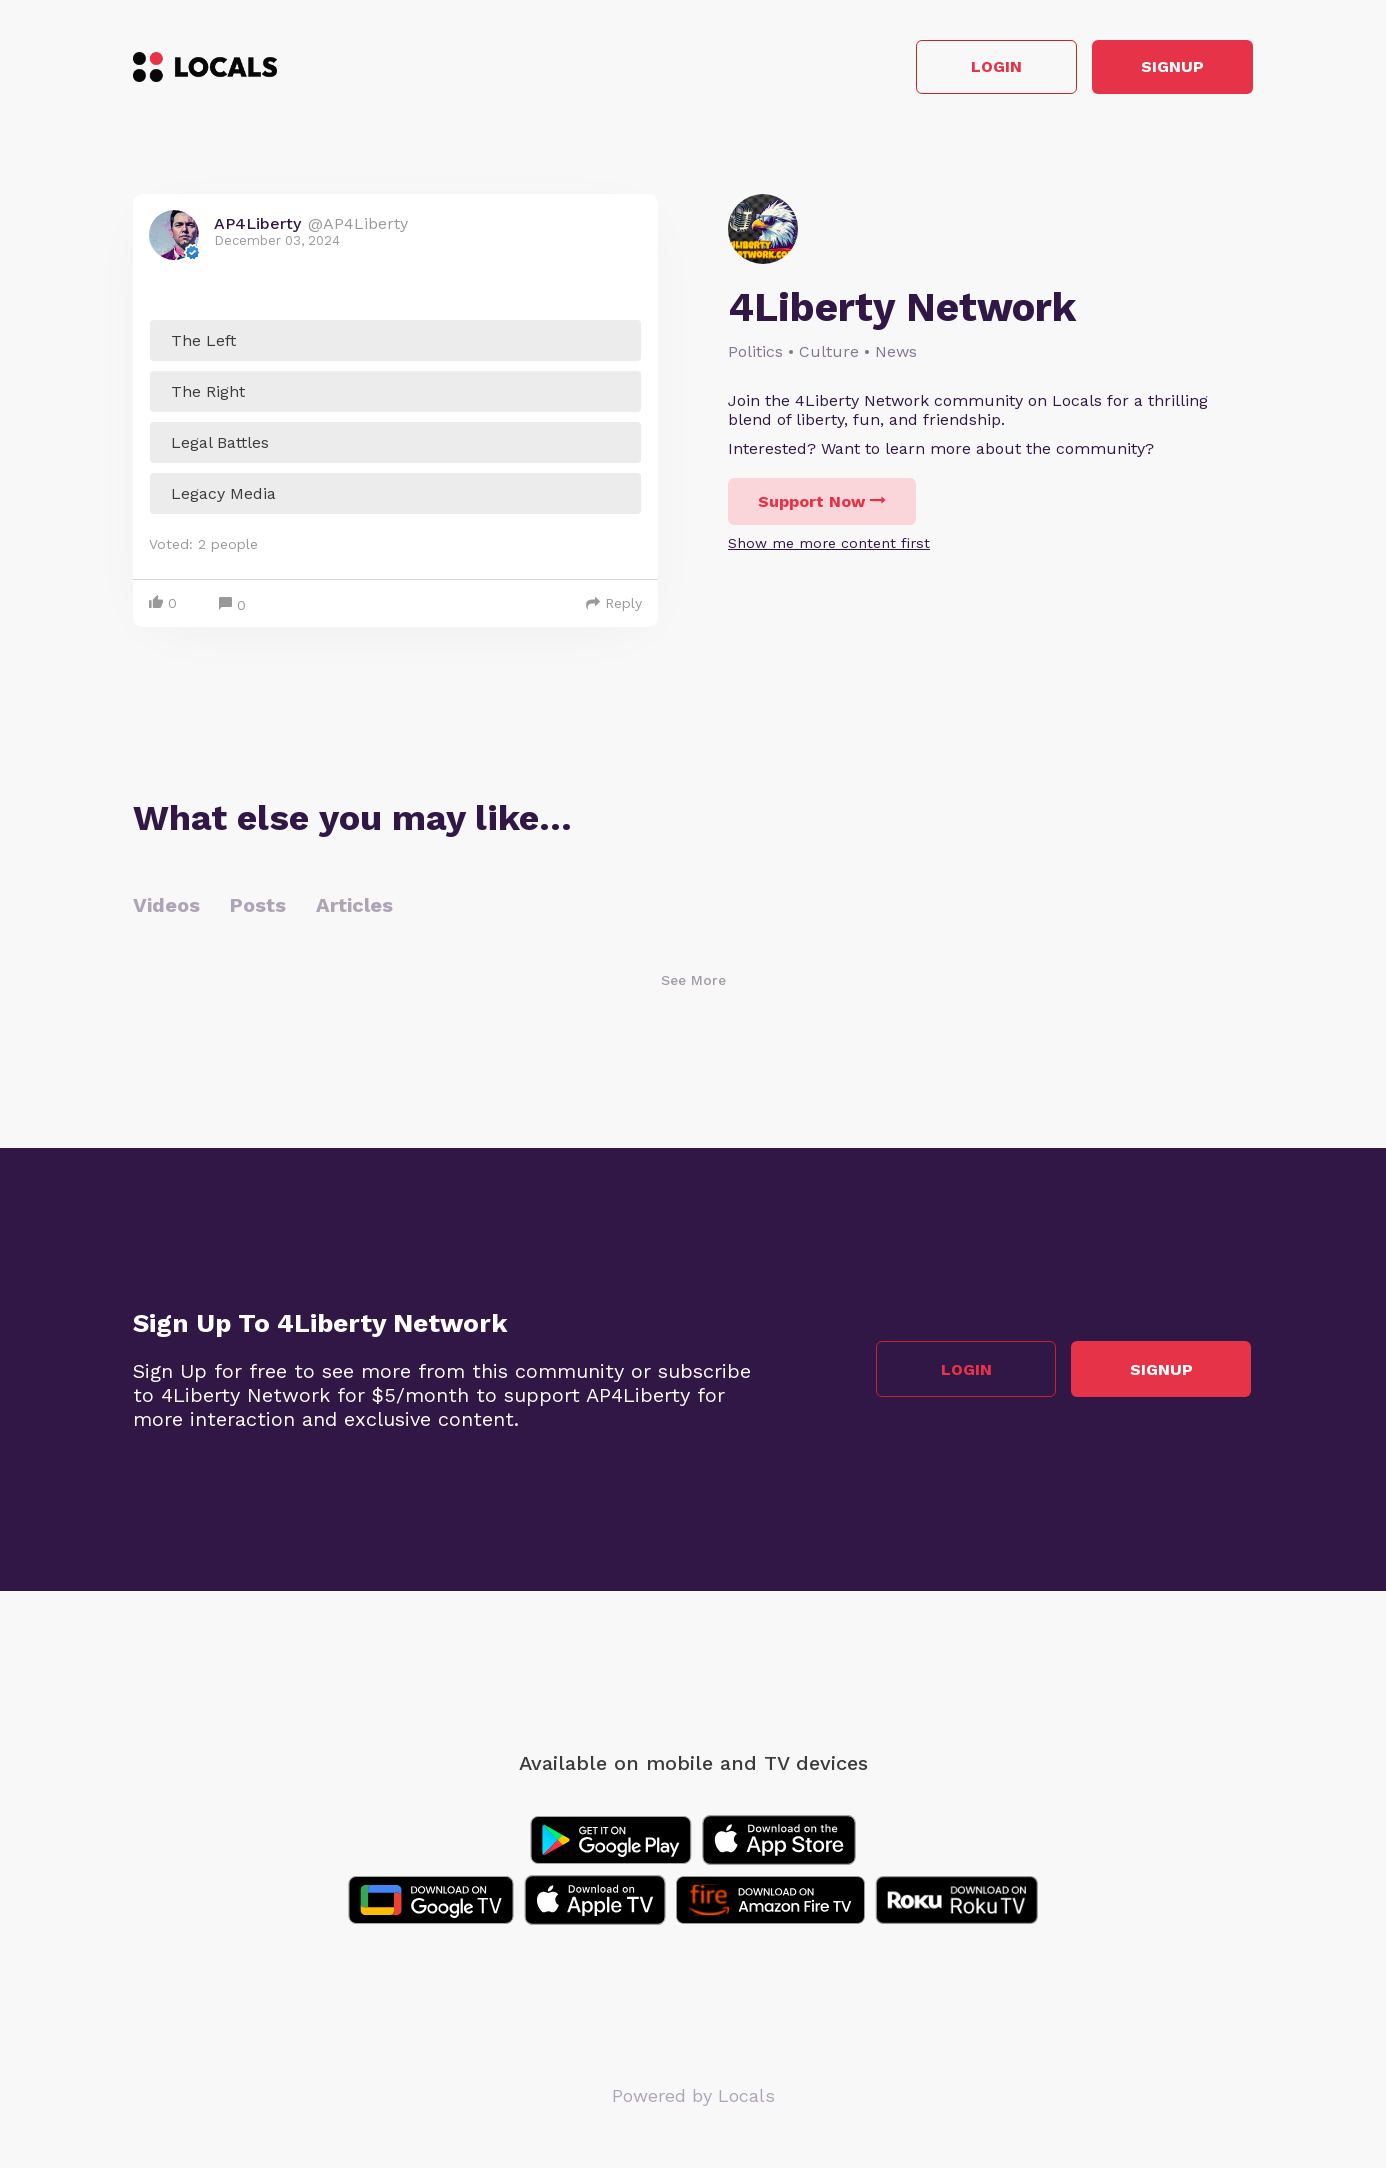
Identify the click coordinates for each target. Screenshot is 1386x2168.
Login (968, 68)
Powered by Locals (693, 2097)
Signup (1163, 68)
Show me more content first (829, 545)
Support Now (822, 503)
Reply (614, 605)
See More (693, 982)
